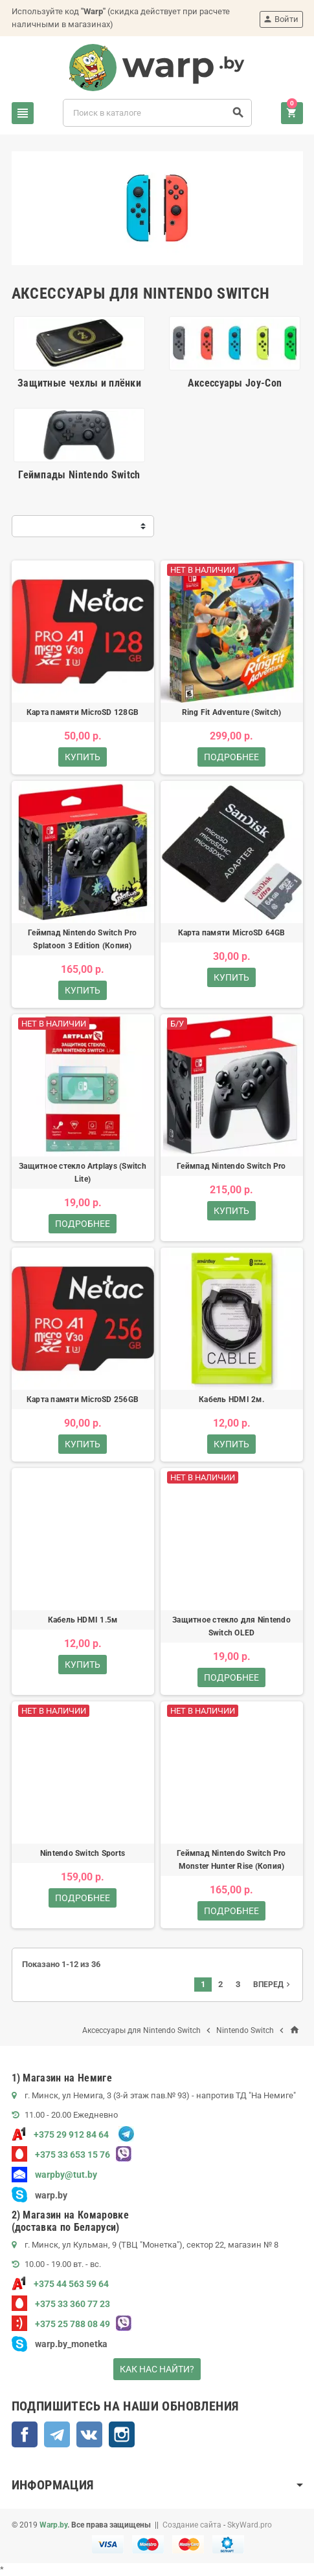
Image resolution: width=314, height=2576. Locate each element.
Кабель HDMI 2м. (231, 1399)
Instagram (122, 2434)
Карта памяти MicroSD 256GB (83, 1399)
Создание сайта (192, 2524)
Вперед (273, 1984)
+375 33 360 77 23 (61, 2304)
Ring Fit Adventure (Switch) (231, 712)
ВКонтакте (89, 2434)
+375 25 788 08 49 (61, 2324)
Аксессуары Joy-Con (235, 383)
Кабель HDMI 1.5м (83, 1619)
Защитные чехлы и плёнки (79, 383)
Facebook (25, 2434)
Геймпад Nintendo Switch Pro (231, 1166)
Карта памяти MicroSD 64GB (232, 932)
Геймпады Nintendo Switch (79, 475)
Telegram (57, 2434)
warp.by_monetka (59, 2344)
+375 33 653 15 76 (61, 2154)
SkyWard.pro (249, 2524)
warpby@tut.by (54, 2174)
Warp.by (53, 2524)
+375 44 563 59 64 (60, 2284)
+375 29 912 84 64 (60, 2134)
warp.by (51, 2195)
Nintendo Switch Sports (82, 1853)
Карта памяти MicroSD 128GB (83, 712)
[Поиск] (157, 113)
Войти (280, 19)
